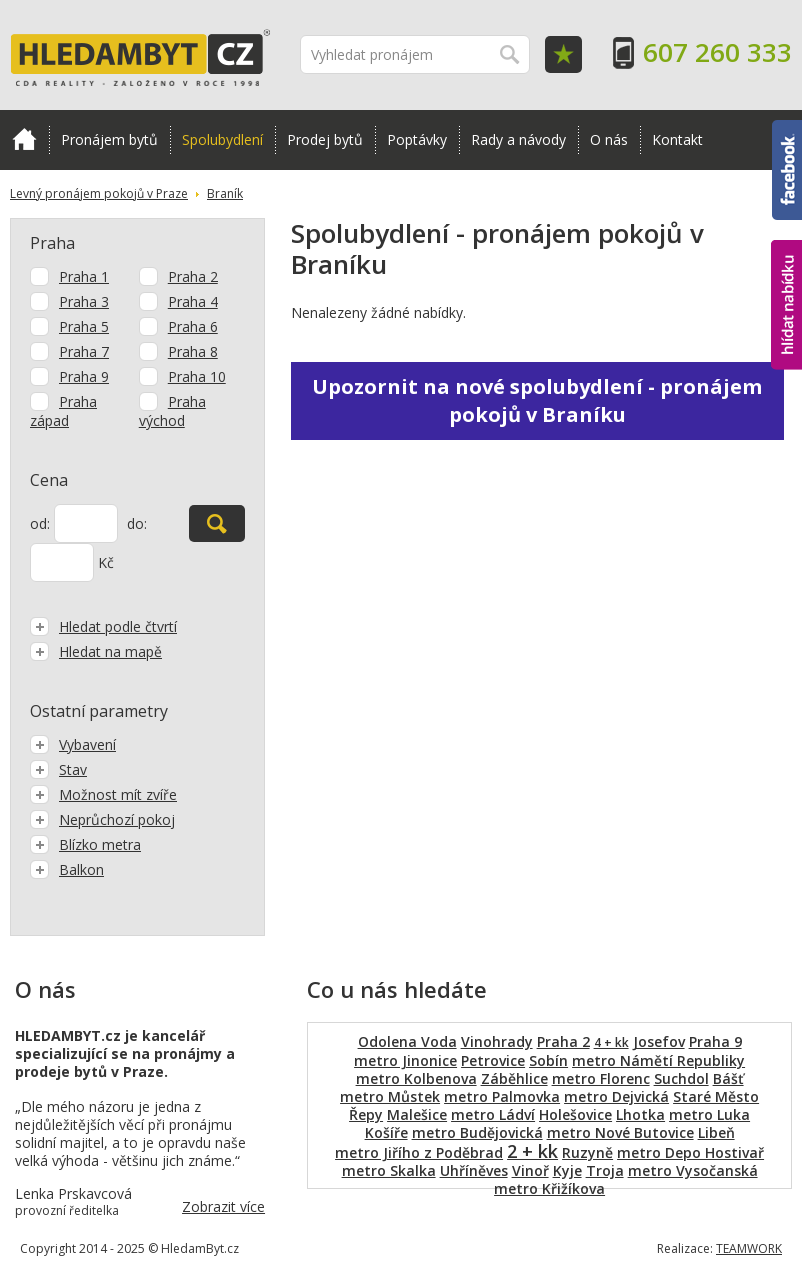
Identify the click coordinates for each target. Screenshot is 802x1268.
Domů (24, 139)
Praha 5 (84, 326)
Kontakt (677, 139)
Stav (58, 769)
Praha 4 (193, 301)
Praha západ (63, 411)
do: (137, 523)
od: (40, 523)
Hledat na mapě (96, 651)
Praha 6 (193, 326)
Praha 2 (193, 276)
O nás (609, 139)
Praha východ (172, 411)
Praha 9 (84, 376)
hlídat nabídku (786, 305)
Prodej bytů (325, 139)
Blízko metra (85, 844)
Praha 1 (84, 276)
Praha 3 (84, 301)
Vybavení (73, 744)
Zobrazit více (223, 1206)
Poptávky (417, 139)
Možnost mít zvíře (103, 794)
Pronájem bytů (109, 139)
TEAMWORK (749, 1248)
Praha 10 (197, 376)
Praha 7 (84, 351)
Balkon (67, 869)
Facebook (787, 170)
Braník (225, 193)
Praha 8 (193, 351)
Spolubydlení (222, 139)
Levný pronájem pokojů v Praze (99, 193)
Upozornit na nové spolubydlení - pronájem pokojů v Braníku (537, 400)
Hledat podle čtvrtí (103, 626)
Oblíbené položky (563, 54)
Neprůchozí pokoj (102, 819)
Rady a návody (518, 139)
